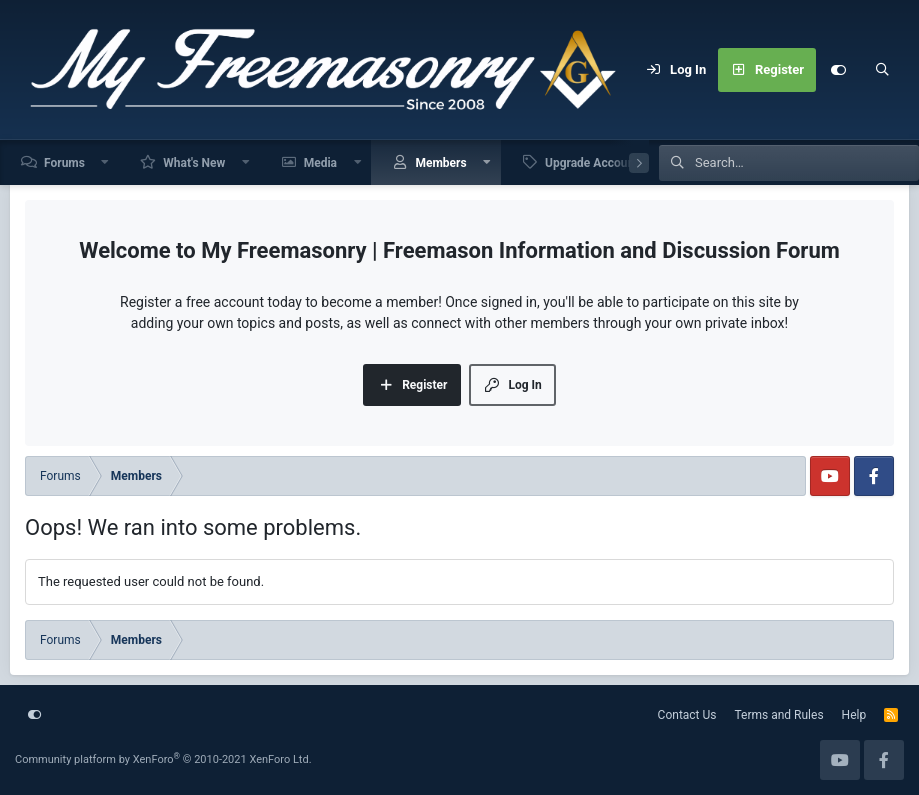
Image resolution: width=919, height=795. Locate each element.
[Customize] (838, 70)
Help (854, 715)
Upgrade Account (591, 163)
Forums (64, 163)
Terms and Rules (779, 715)
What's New (194, 163)
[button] (106, 162)
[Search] (882, 70)
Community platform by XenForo (163, 759)
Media (320, 163)
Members (440, 163)
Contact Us (687, 715)
